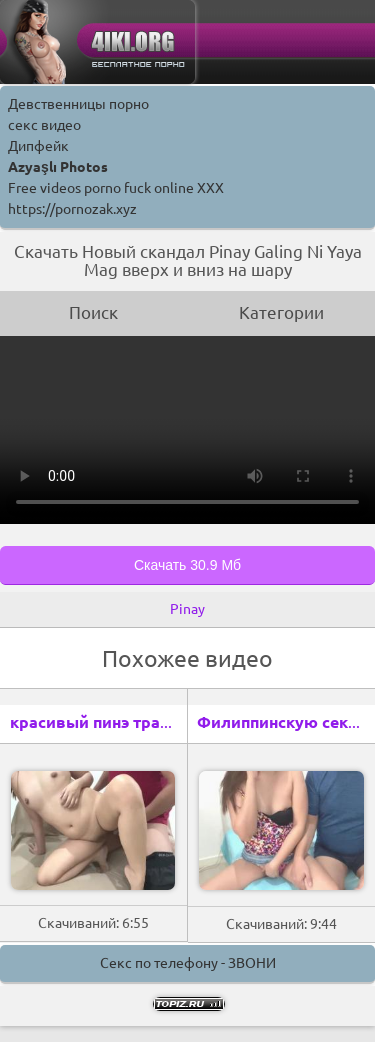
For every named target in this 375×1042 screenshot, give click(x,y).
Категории (281, 312)
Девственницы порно (78, 104)
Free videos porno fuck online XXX (116, 188)
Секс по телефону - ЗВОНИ (188, 963)
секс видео (44, 125)
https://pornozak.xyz (72, 209)
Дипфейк (38, 146)
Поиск (93, 312)
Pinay (187, 609)
